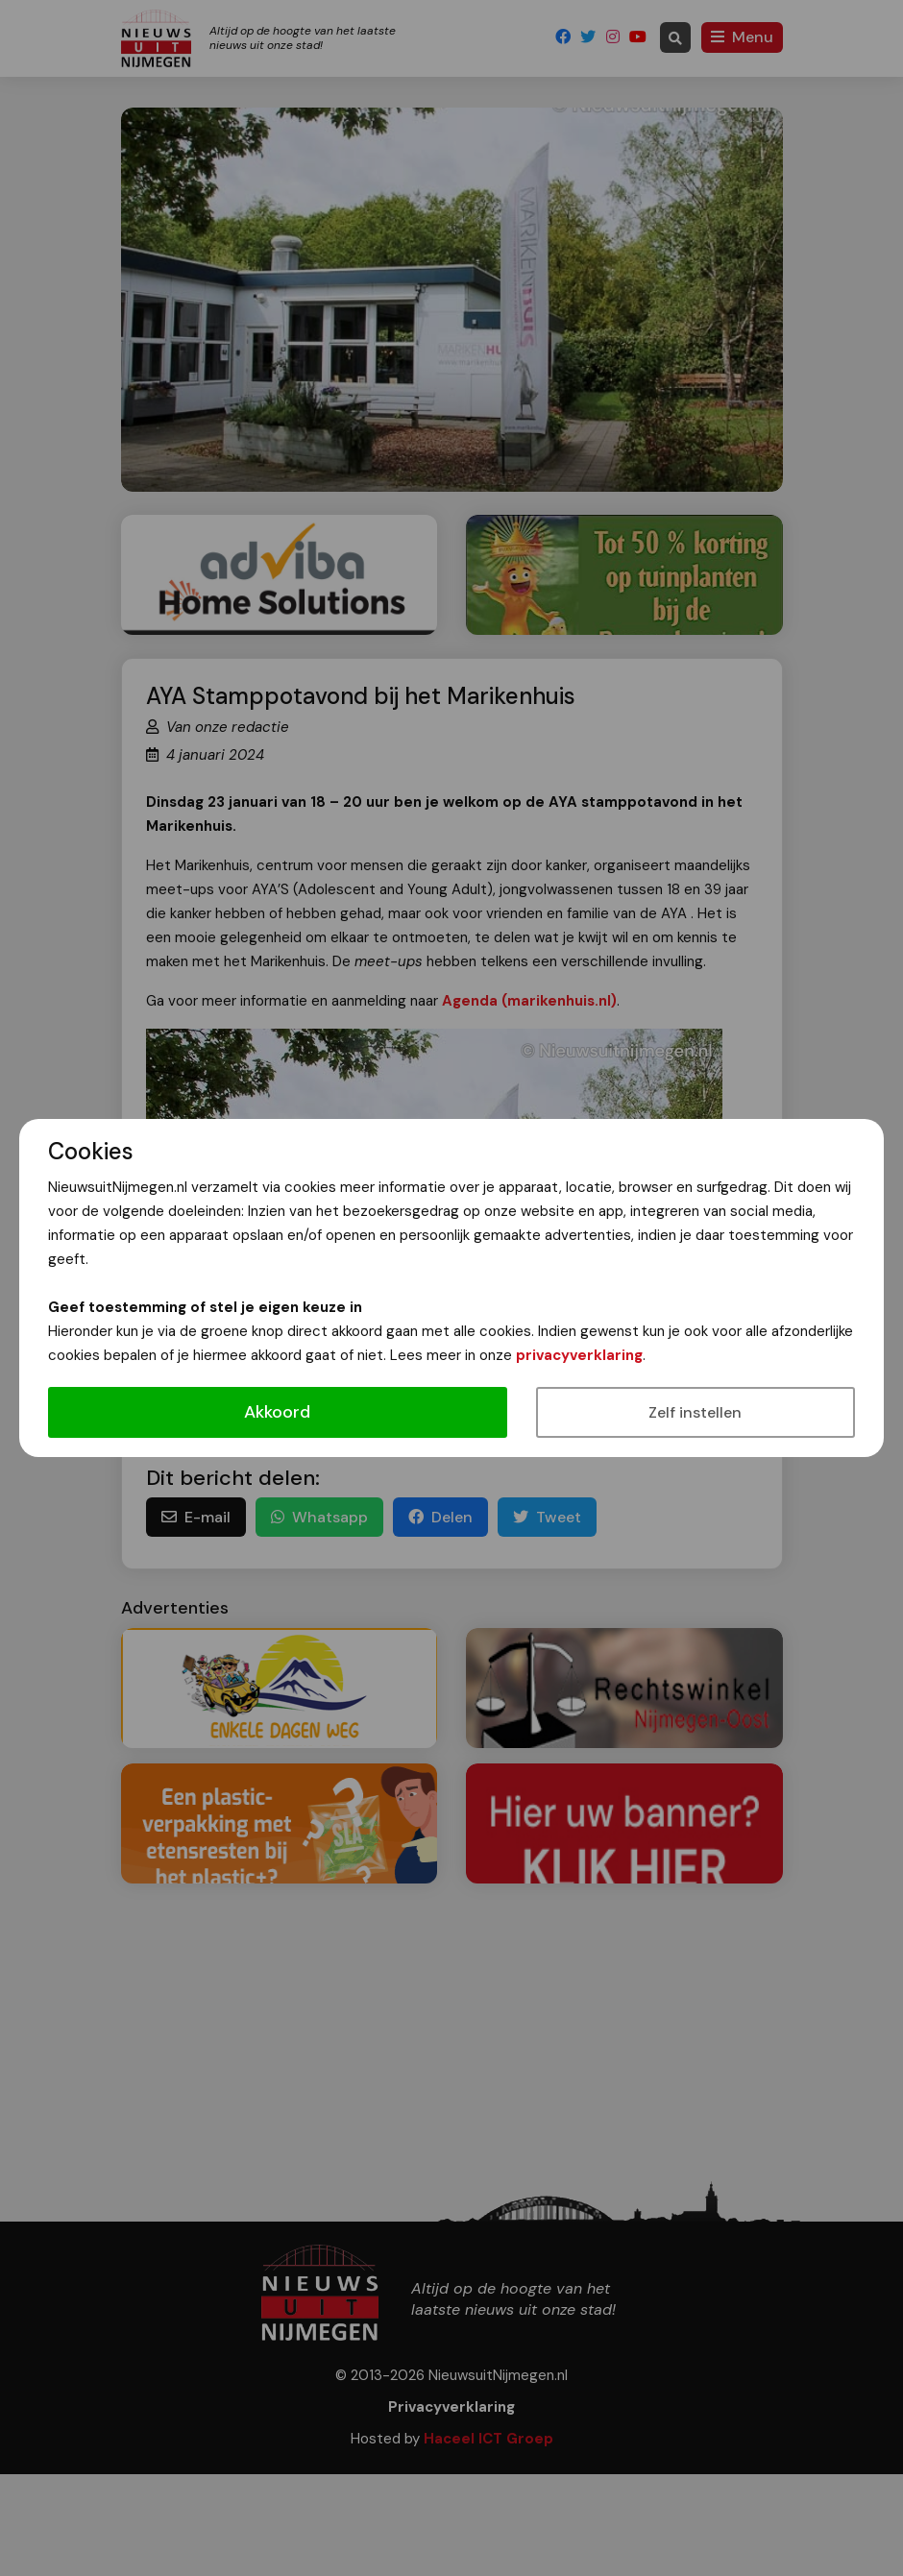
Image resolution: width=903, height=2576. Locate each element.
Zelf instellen (695, 1412)
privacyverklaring (579, 1355)
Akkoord (277, 1411)
